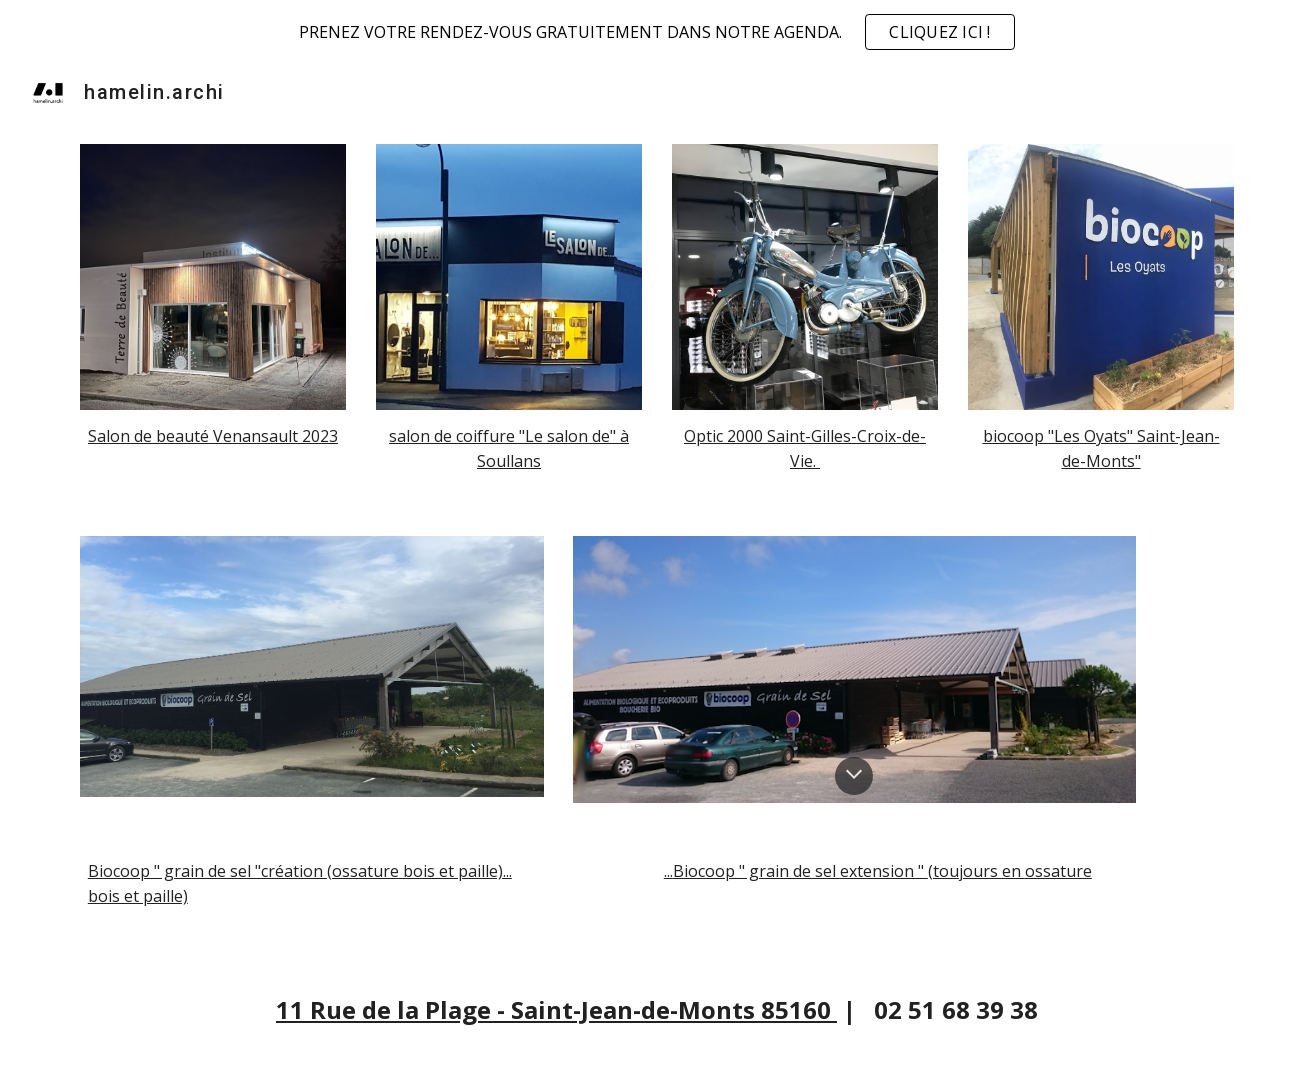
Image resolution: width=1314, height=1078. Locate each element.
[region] (657, 32)
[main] (213, 436)
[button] (854, 776)
